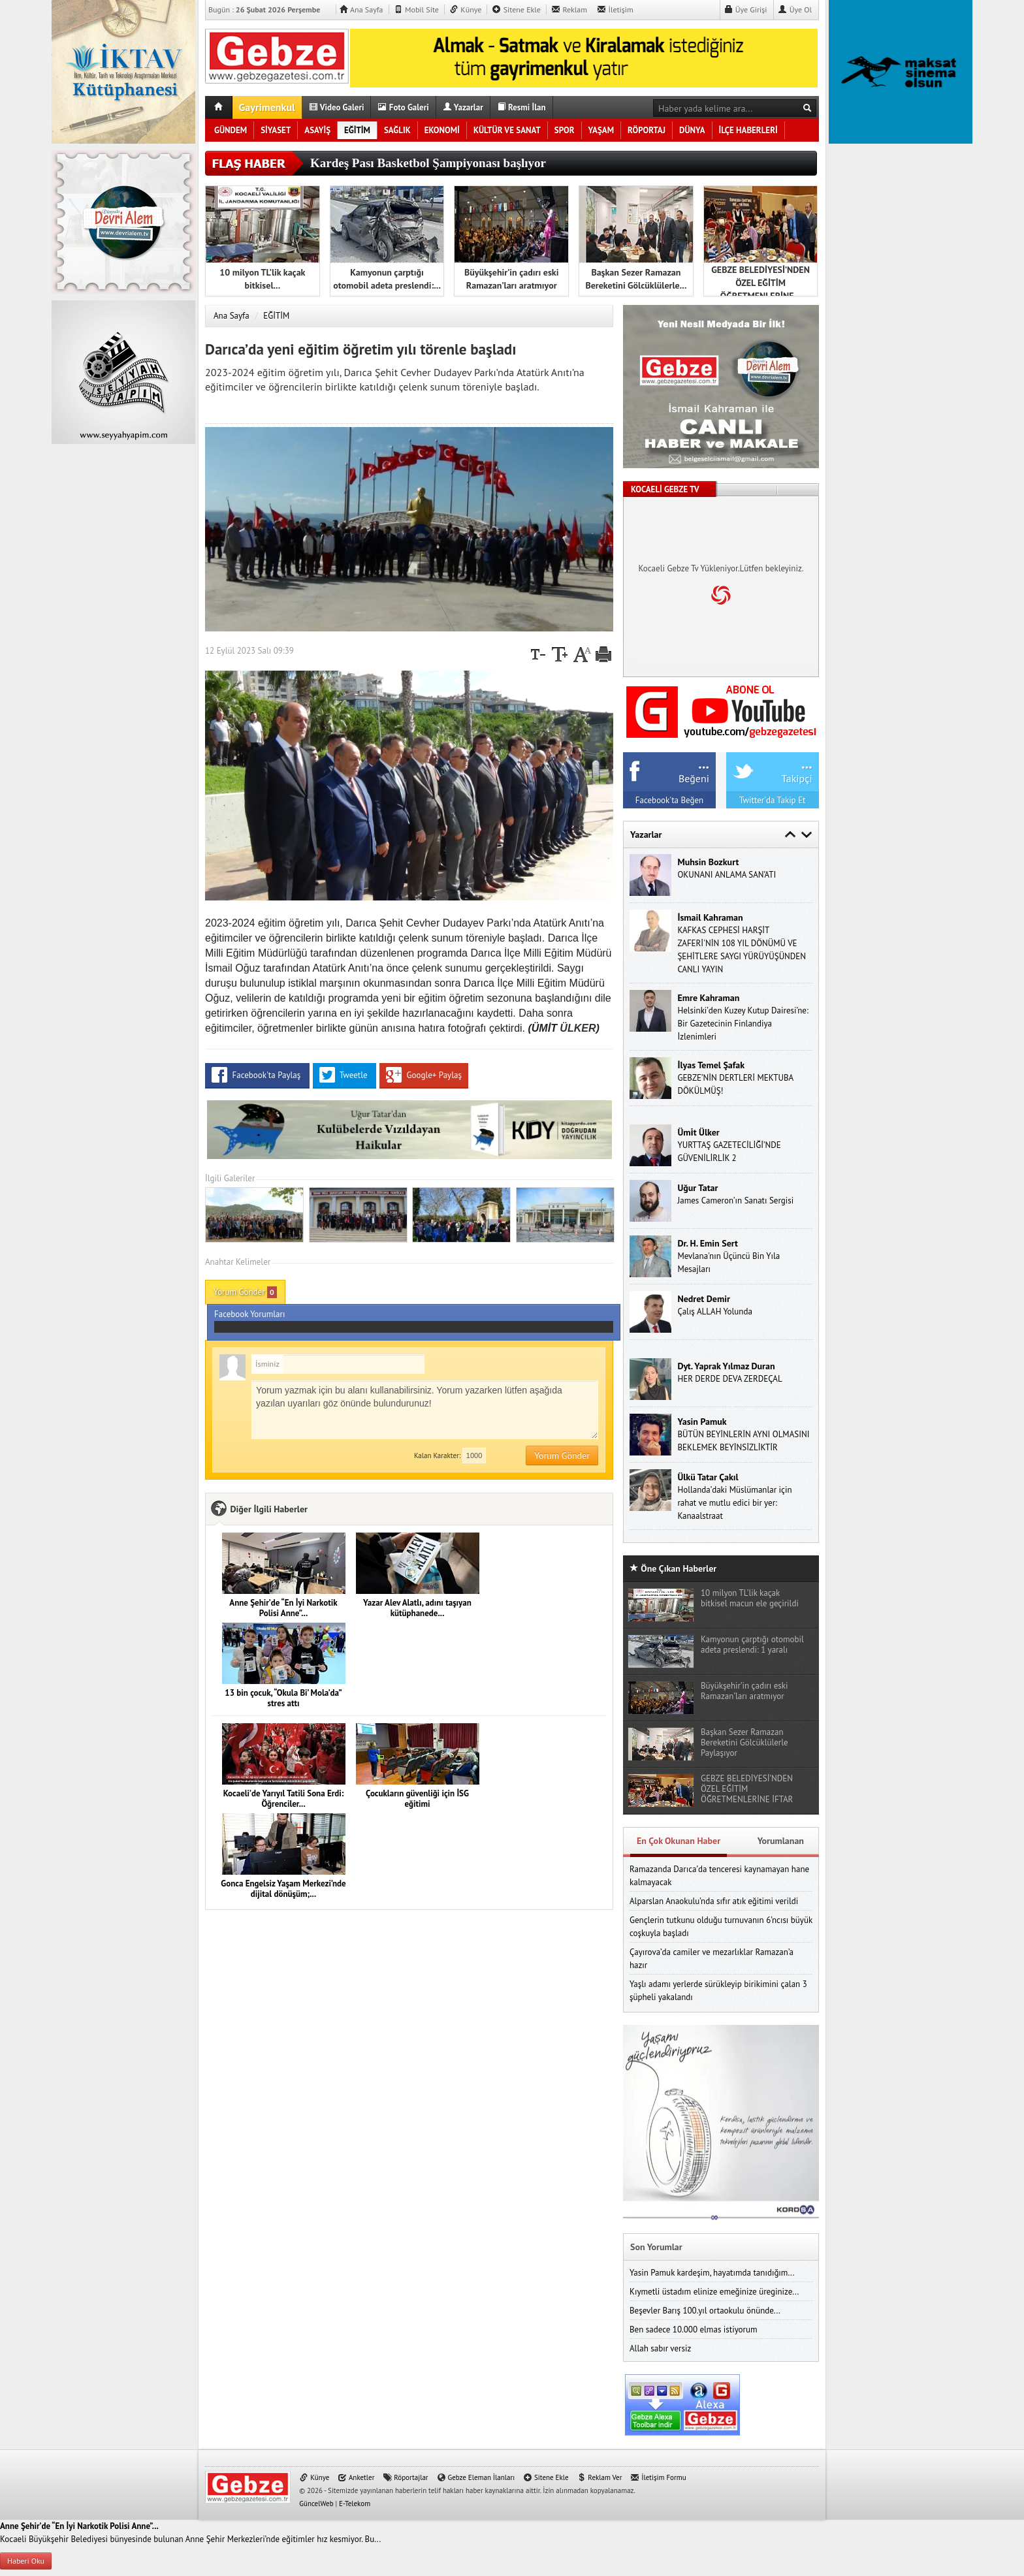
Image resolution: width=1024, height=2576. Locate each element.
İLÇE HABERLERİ (748, 130)
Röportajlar (405, 2477)
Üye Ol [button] (795, 9)
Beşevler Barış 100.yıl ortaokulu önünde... (705, 2310)
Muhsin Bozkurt (708, 862)
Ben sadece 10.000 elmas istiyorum (694, 2329)
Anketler (356, 2477)
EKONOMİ (442, 130)
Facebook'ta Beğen (669, 800)
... (703, 763)
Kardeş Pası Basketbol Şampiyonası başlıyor (428, 163)
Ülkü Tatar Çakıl (707, 1477)
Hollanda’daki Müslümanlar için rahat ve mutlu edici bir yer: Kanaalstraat (734, 1502)
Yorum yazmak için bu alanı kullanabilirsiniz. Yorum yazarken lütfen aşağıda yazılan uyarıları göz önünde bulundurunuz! (424, 1409)
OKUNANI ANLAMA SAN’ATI (726, 874)
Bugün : (269, 9)
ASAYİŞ (317, 130)
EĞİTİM (357, 130)
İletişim (615, 9)
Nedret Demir (703, 1299)
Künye (465, 9)
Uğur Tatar (697, 1188)
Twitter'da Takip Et (772, 800)
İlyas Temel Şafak (710, 1065)
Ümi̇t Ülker (698, 1132)
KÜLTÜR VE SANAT (507, 130)
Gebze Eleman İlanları (476, 2477)
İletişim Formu (658, 2477)
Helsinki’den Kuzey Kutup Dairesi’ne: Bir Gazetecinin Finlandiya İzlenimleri (742, 1023)
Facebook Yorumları (413, 1321)
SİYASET (276, 130)
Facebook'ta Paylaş (257, 1075)
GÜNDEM (230, 130)
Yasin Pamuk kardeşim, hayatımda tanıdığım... (712, 2272)
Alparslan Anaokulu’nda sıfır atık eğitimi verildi (714, 1901)
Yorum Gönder (245, 1292)
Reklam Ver (599, 2477)
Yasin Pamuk (701, 1421)
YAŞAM (601, 130)
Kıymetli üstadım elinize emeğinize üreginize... (714, 2291)
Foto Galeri (402, 107)
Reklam (569, 9)
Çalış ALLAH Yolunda (714, 1311)
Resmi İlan (521, 107)
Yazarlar (463, 107)
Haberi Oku (25, 2561)
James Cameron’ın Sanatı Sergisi (735, 1200)
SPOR (564, 130)
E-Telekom (354, 2503)
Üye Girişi (745, 9)
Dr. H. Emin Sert (707, 1243)
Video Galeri (336, 107)
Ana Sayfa (361, 9)
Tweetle (344, 1075)
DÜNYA (692, 130)
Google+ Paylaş (424, 1075)
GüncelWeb (316, 2503)
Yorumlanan (781, 1841)
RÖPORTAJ (646, 130)
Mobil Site (416, 9)
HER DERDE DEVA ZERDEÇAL (729, 1378)
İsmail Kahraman (710, 917)
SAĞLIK (397, 130)
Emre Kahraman (708, 998)
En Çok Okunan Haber (678, 1841)
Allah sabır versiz (660, 2348)
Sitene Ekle (516, 9)
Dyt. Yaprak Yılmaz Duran (726, 1366)
